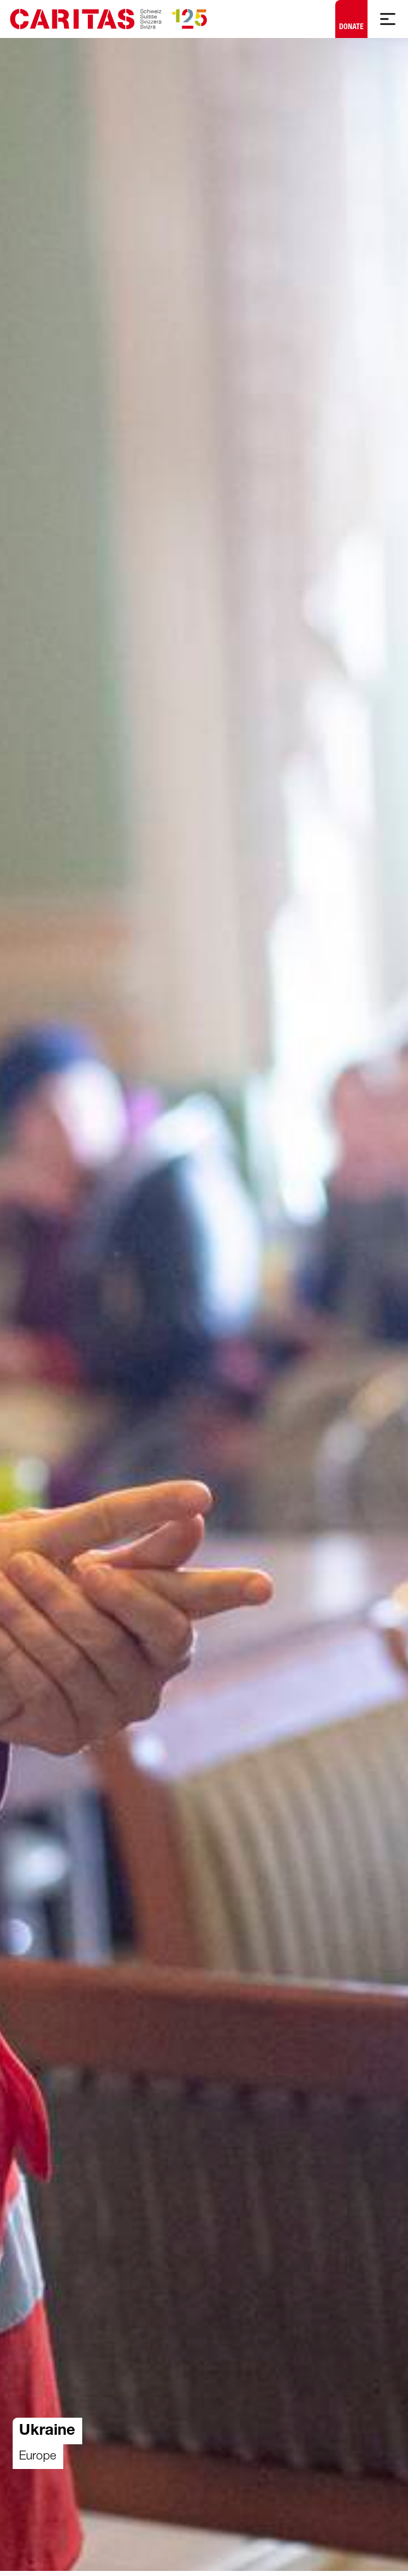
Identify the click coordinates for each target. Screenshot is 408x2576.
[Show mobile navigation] (388, 19)
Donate (351, 16)
